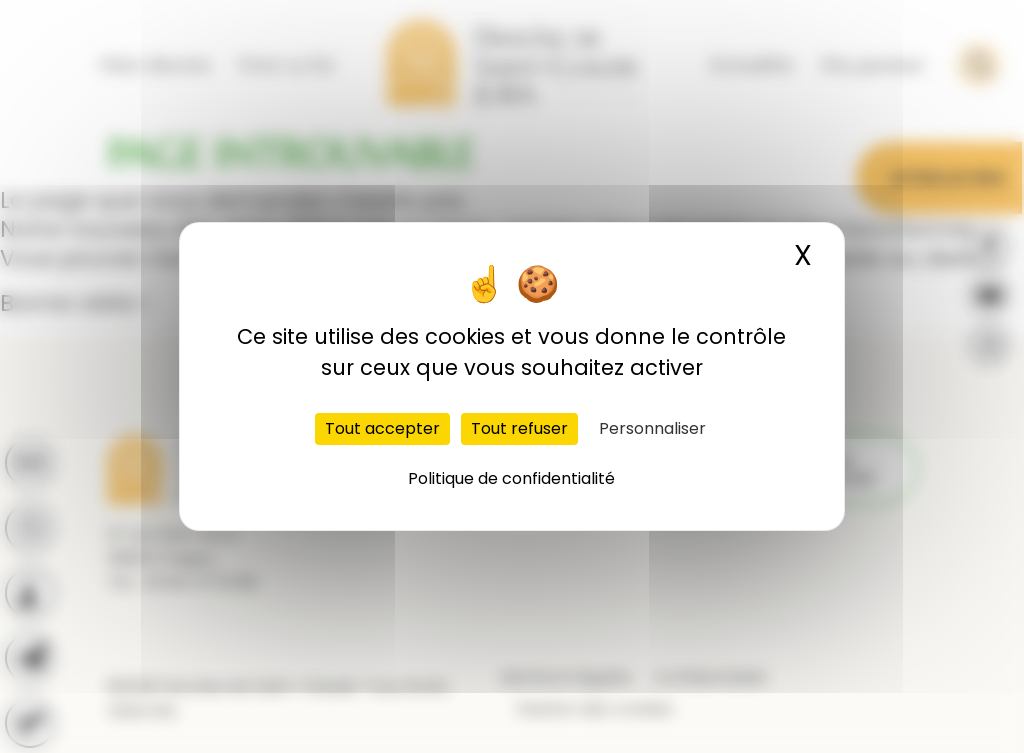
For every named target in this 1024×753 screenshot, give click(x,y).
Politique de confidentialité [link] (511, 478)
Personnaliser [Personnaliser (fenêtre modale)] (652, 428)
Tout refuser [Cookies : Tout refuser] (519, 428)
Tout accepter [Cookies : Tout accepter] (382, 428)
